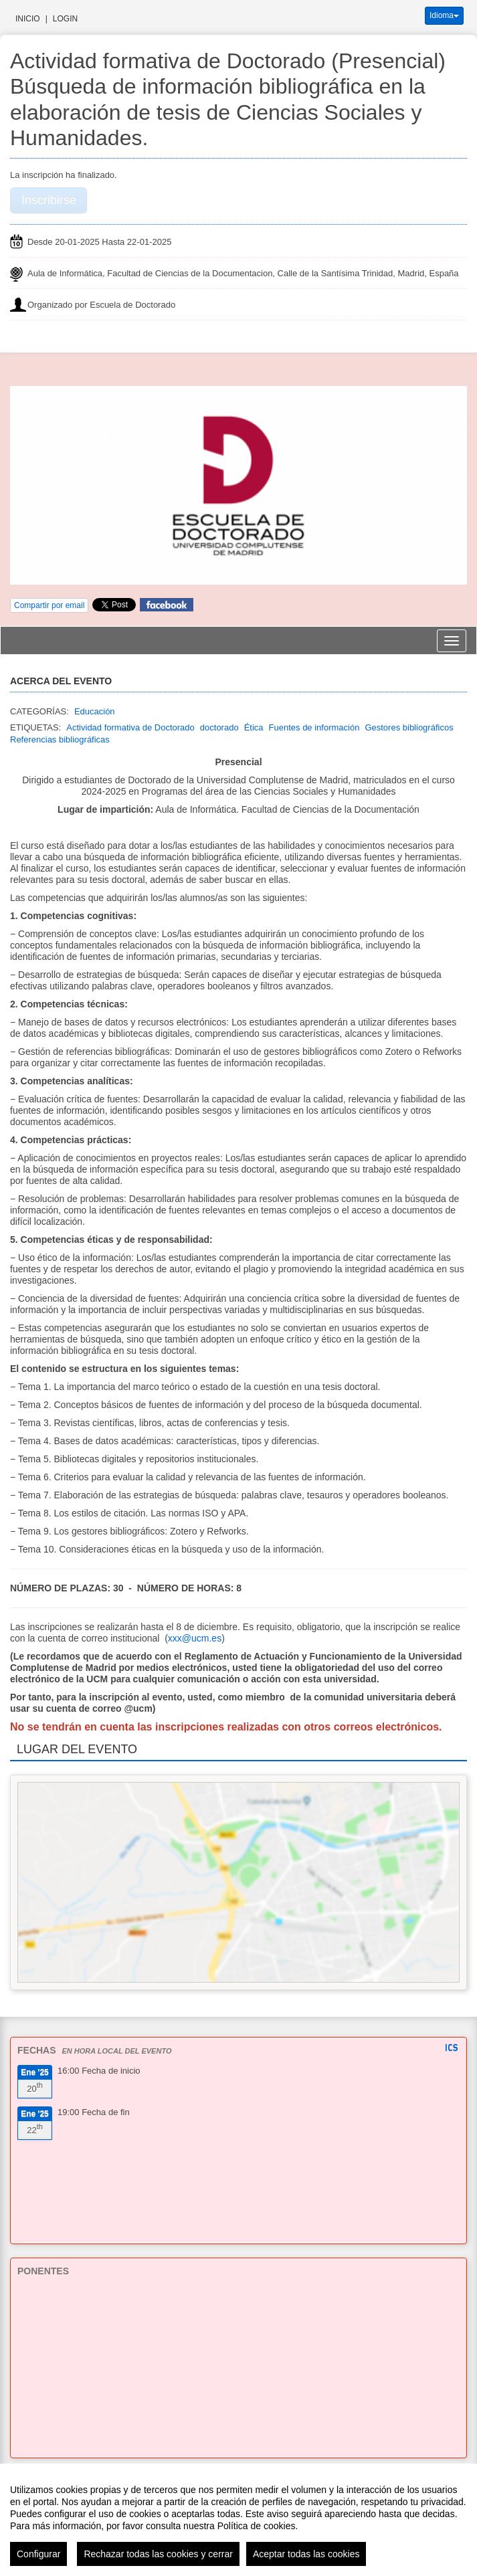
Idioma (444, 15)
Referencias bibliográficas (60, 739)
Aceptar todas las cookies (306, 2554)
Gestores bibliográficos (409, 727)
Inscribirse (48, 200)
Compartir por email (49, 605)
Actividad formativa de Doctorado (130, 727)
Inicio (27, 18)
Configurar (38, 2554)
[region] (238, 2520)
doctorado (219, 727)
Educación (94, 711)
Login (65, 18)
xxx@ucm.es (194, 1638)
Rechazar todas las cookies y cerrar (158, 2554)
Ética (254, 727)
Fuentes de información (314, 727)
